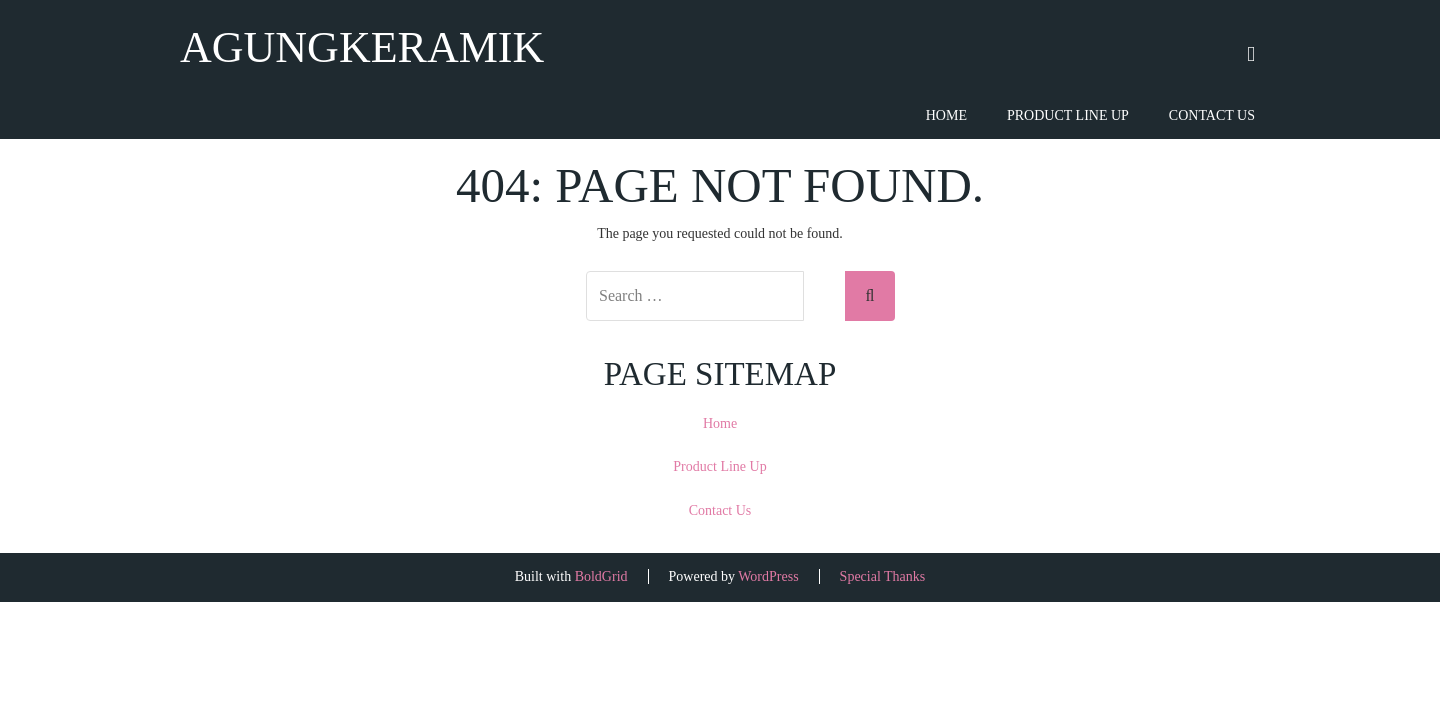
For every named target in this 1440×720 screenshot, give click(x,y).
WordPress (768, 576)
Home (946, 115)
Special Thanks (883, 576)
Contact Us (1212, 115)
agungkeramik (362, 48)
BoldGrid (601, 576)
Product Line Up (1068, 115)
